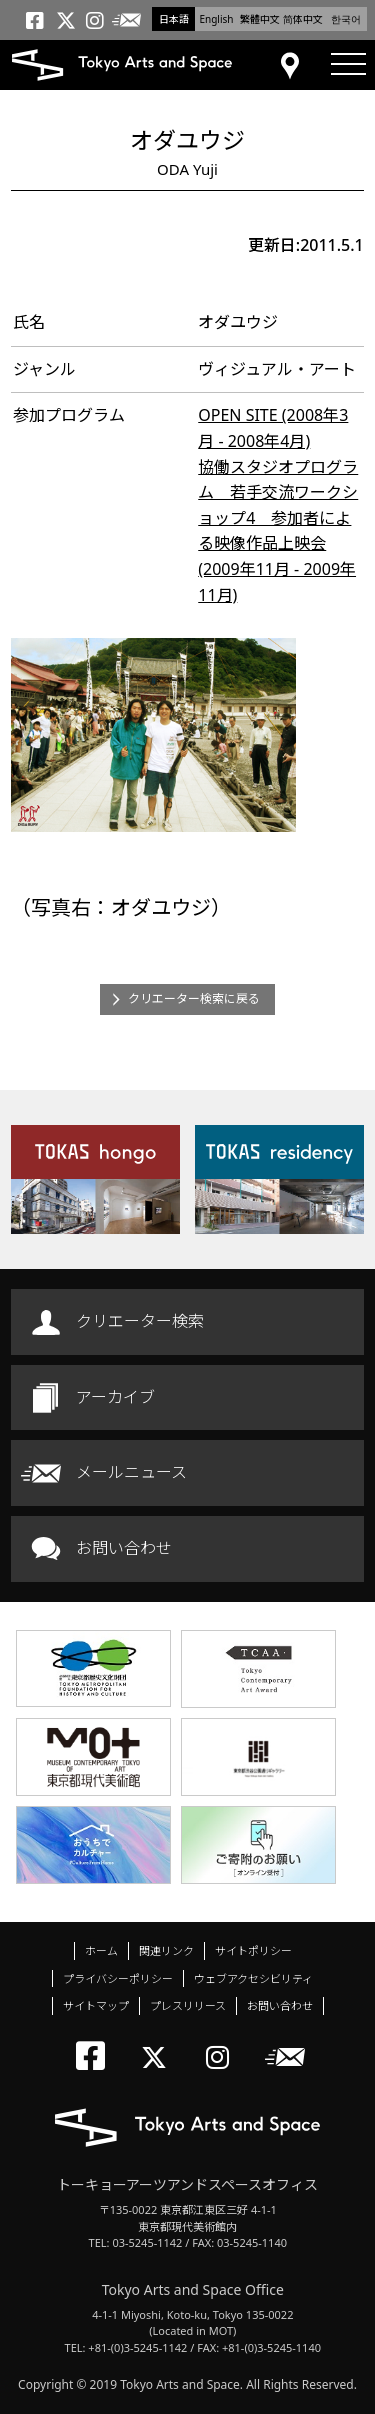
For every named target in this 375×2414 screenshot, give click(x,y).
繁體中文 (260, 19)
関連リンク (166, 1950)
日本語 (174, 19)
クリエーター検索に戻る (194, 998)
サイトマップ (96, 2005)
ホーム (101, 1950)
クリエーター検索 (140, 1321)
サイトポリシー (253, 1950)
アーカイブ (115, 1397)
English (216, 19)
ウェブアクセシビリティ (253, 1978)
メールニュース (131, 1472)
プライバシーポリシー (118, 1978)
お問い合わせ (124, 1548)
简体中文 (303, 19)
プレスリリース (188, 2005)
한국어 (346, 19)
